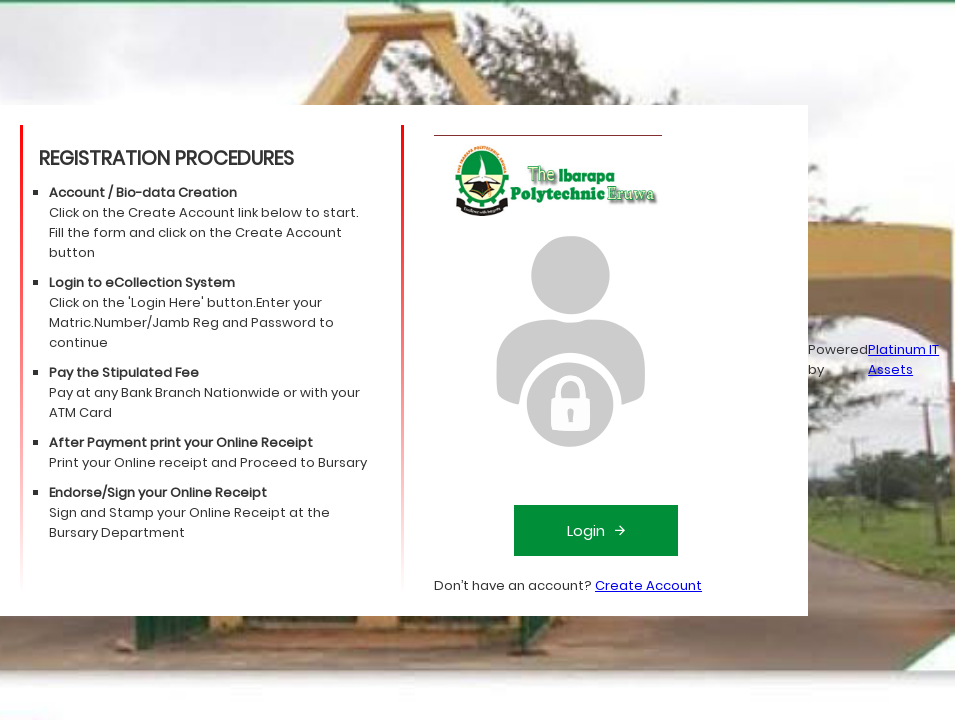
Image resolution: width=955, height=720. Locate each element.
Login (596, 530)
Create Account (648, 585)
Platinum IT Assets (903, 359)
